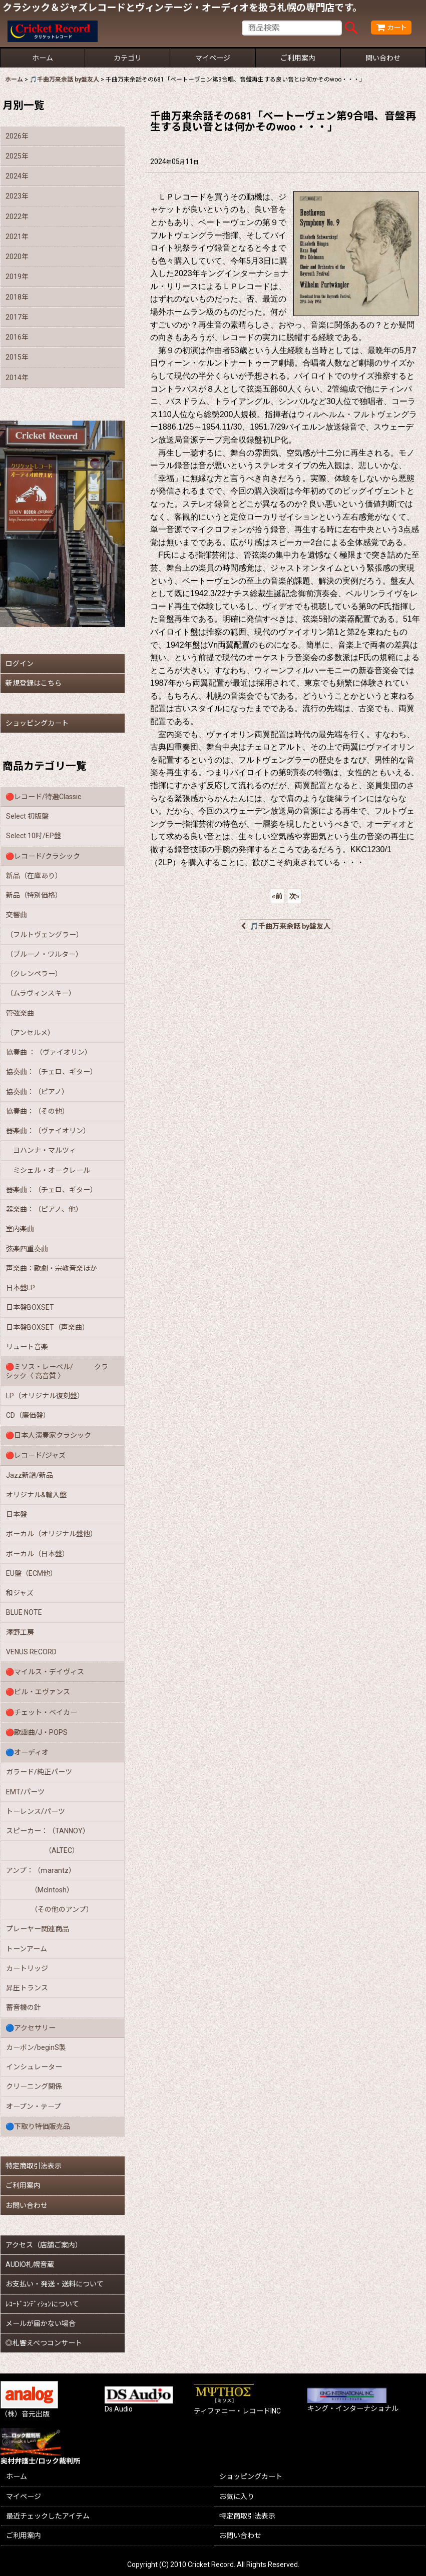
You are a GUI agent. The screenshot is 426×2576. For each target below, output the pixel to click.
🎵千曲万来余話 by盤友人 (285, 926)
